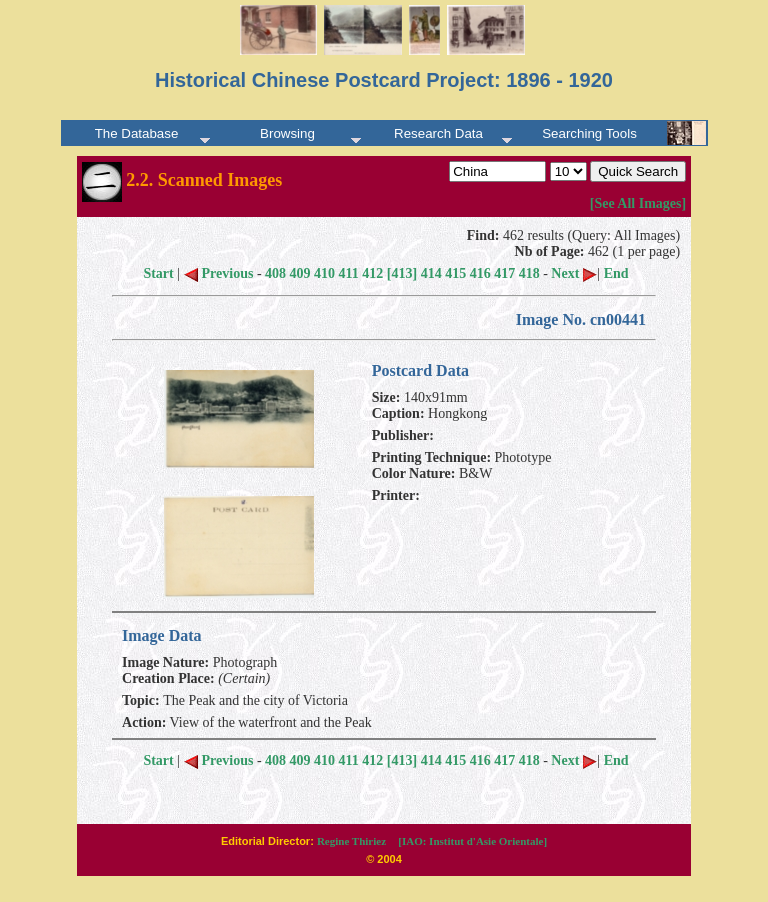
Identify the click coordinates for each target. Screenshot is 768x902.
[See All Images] (638, 203)
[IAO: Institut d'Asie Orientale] (472, 841)
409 (300, 273)
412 (372, 273)
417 (504, 273)
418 (529, 273)
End (616, 273)
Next (574, 273)
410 (324, 273)
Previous (219, 273)
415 (455, 273)
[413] (402, 273)
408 (275, 273)
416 (480, 273)
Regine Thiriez (351, 841)
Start (158, 273)
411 (349, 273)
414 (431, 273)
